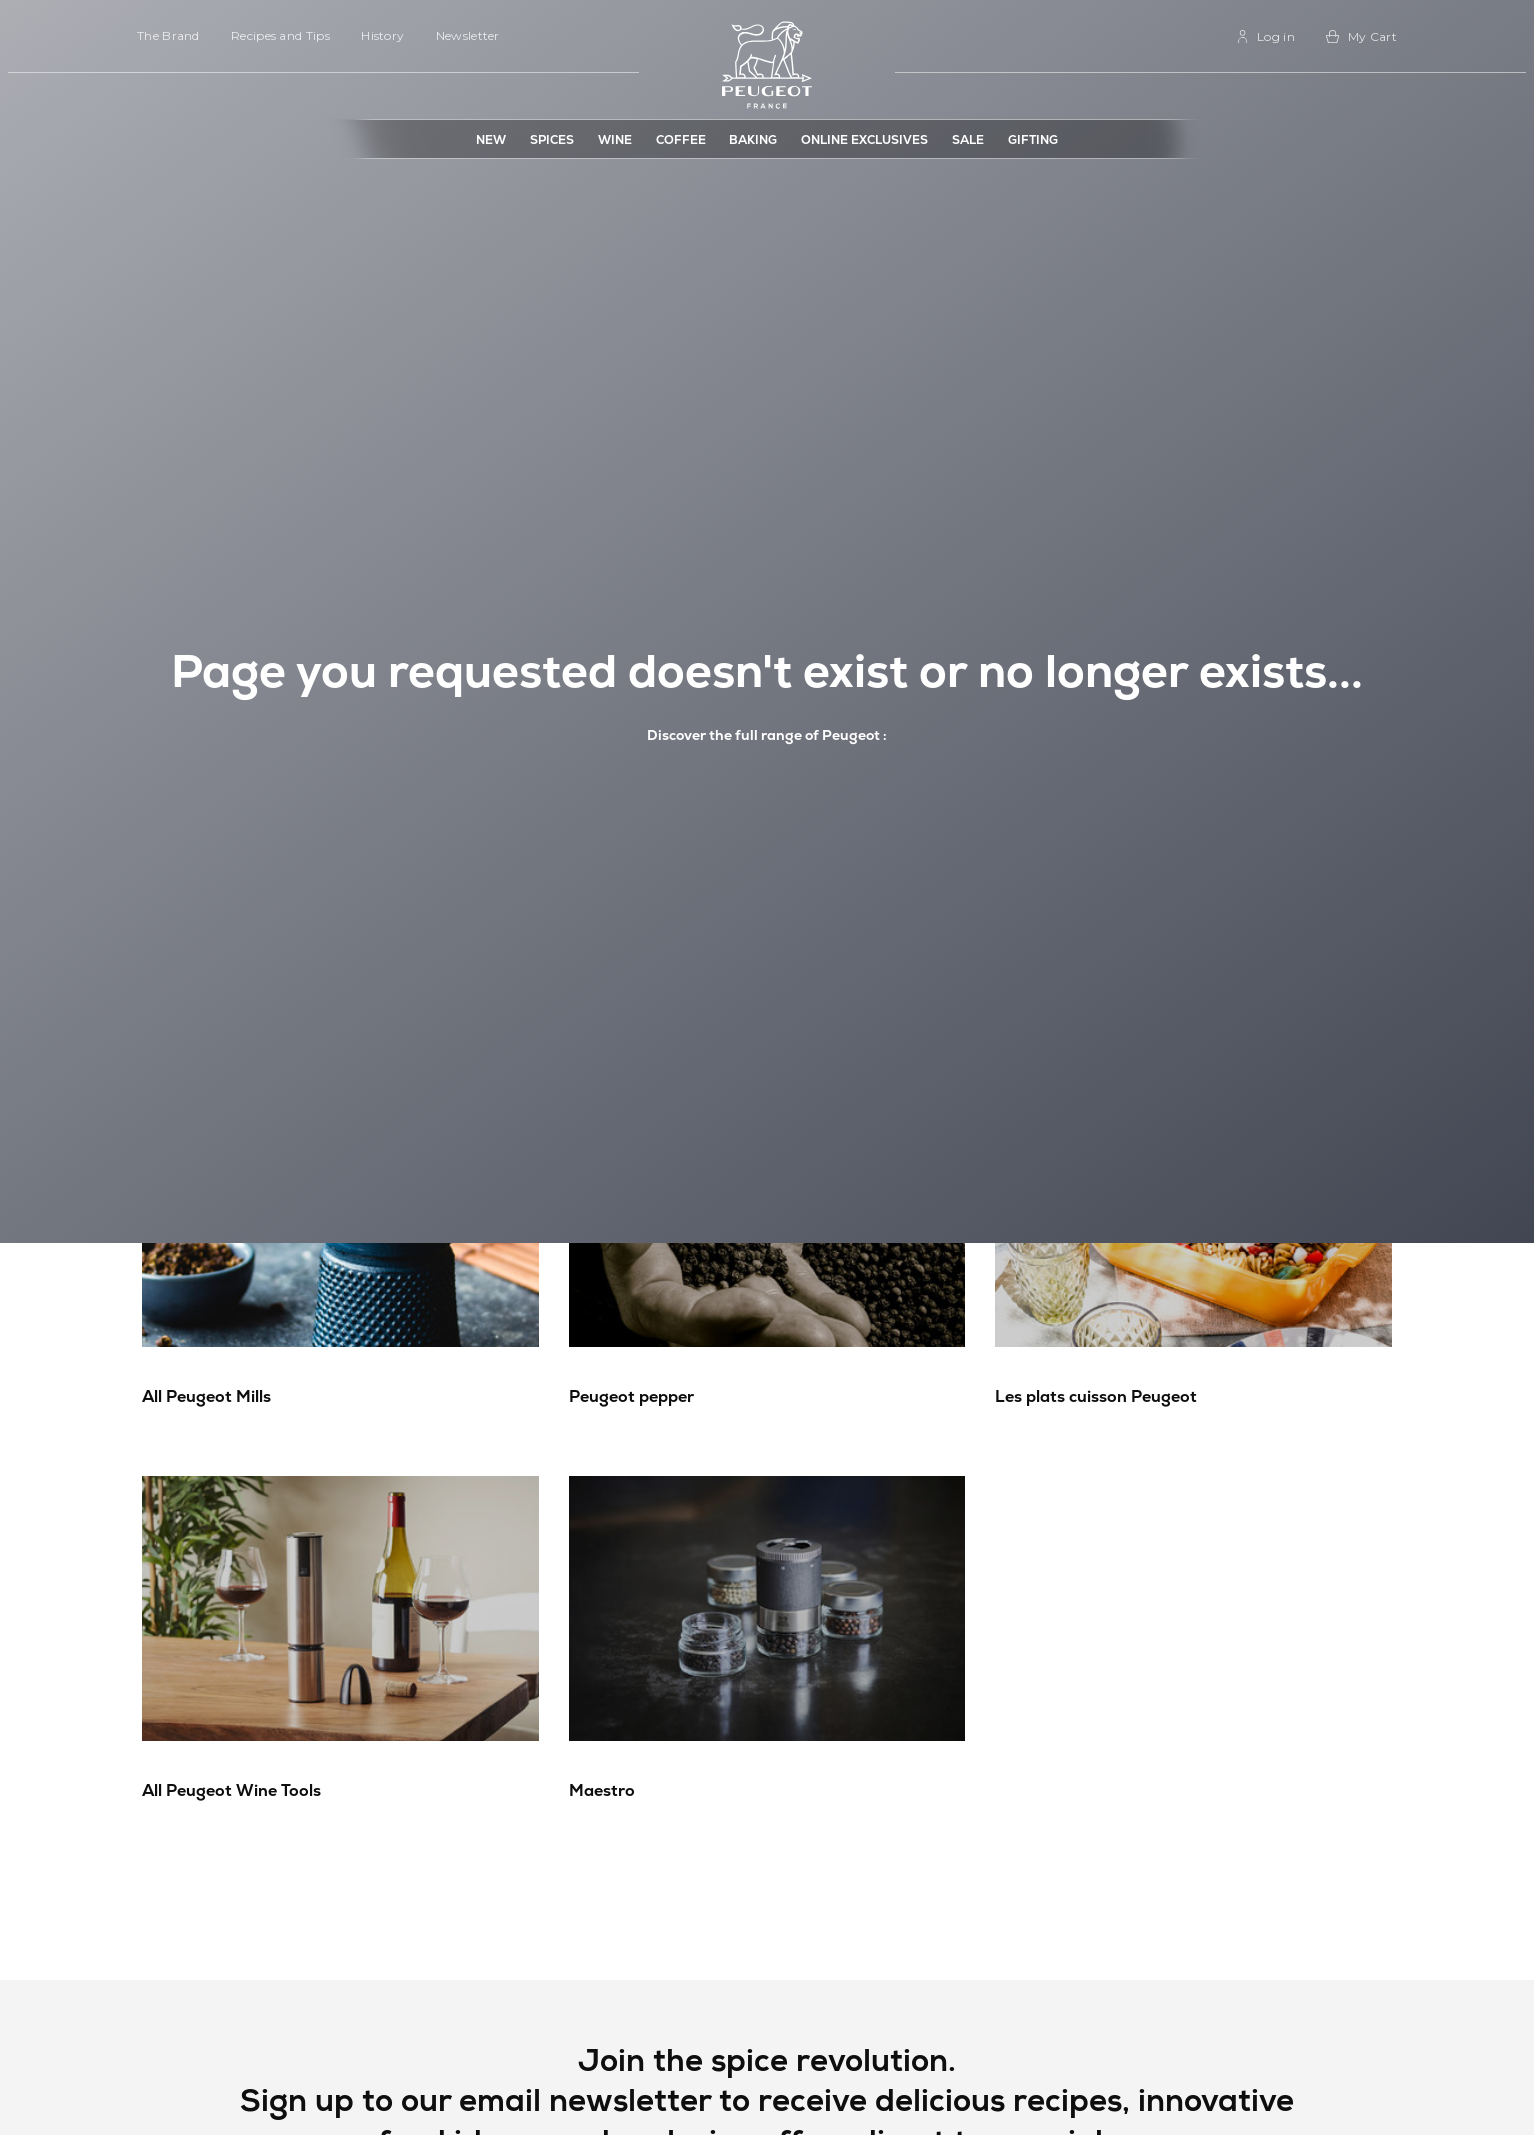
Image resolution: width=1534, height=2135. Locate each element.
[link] (1265, 36)
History (382, 35)
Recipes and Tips (280, 35)
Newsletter (468, 35)
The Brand (168, 35)
